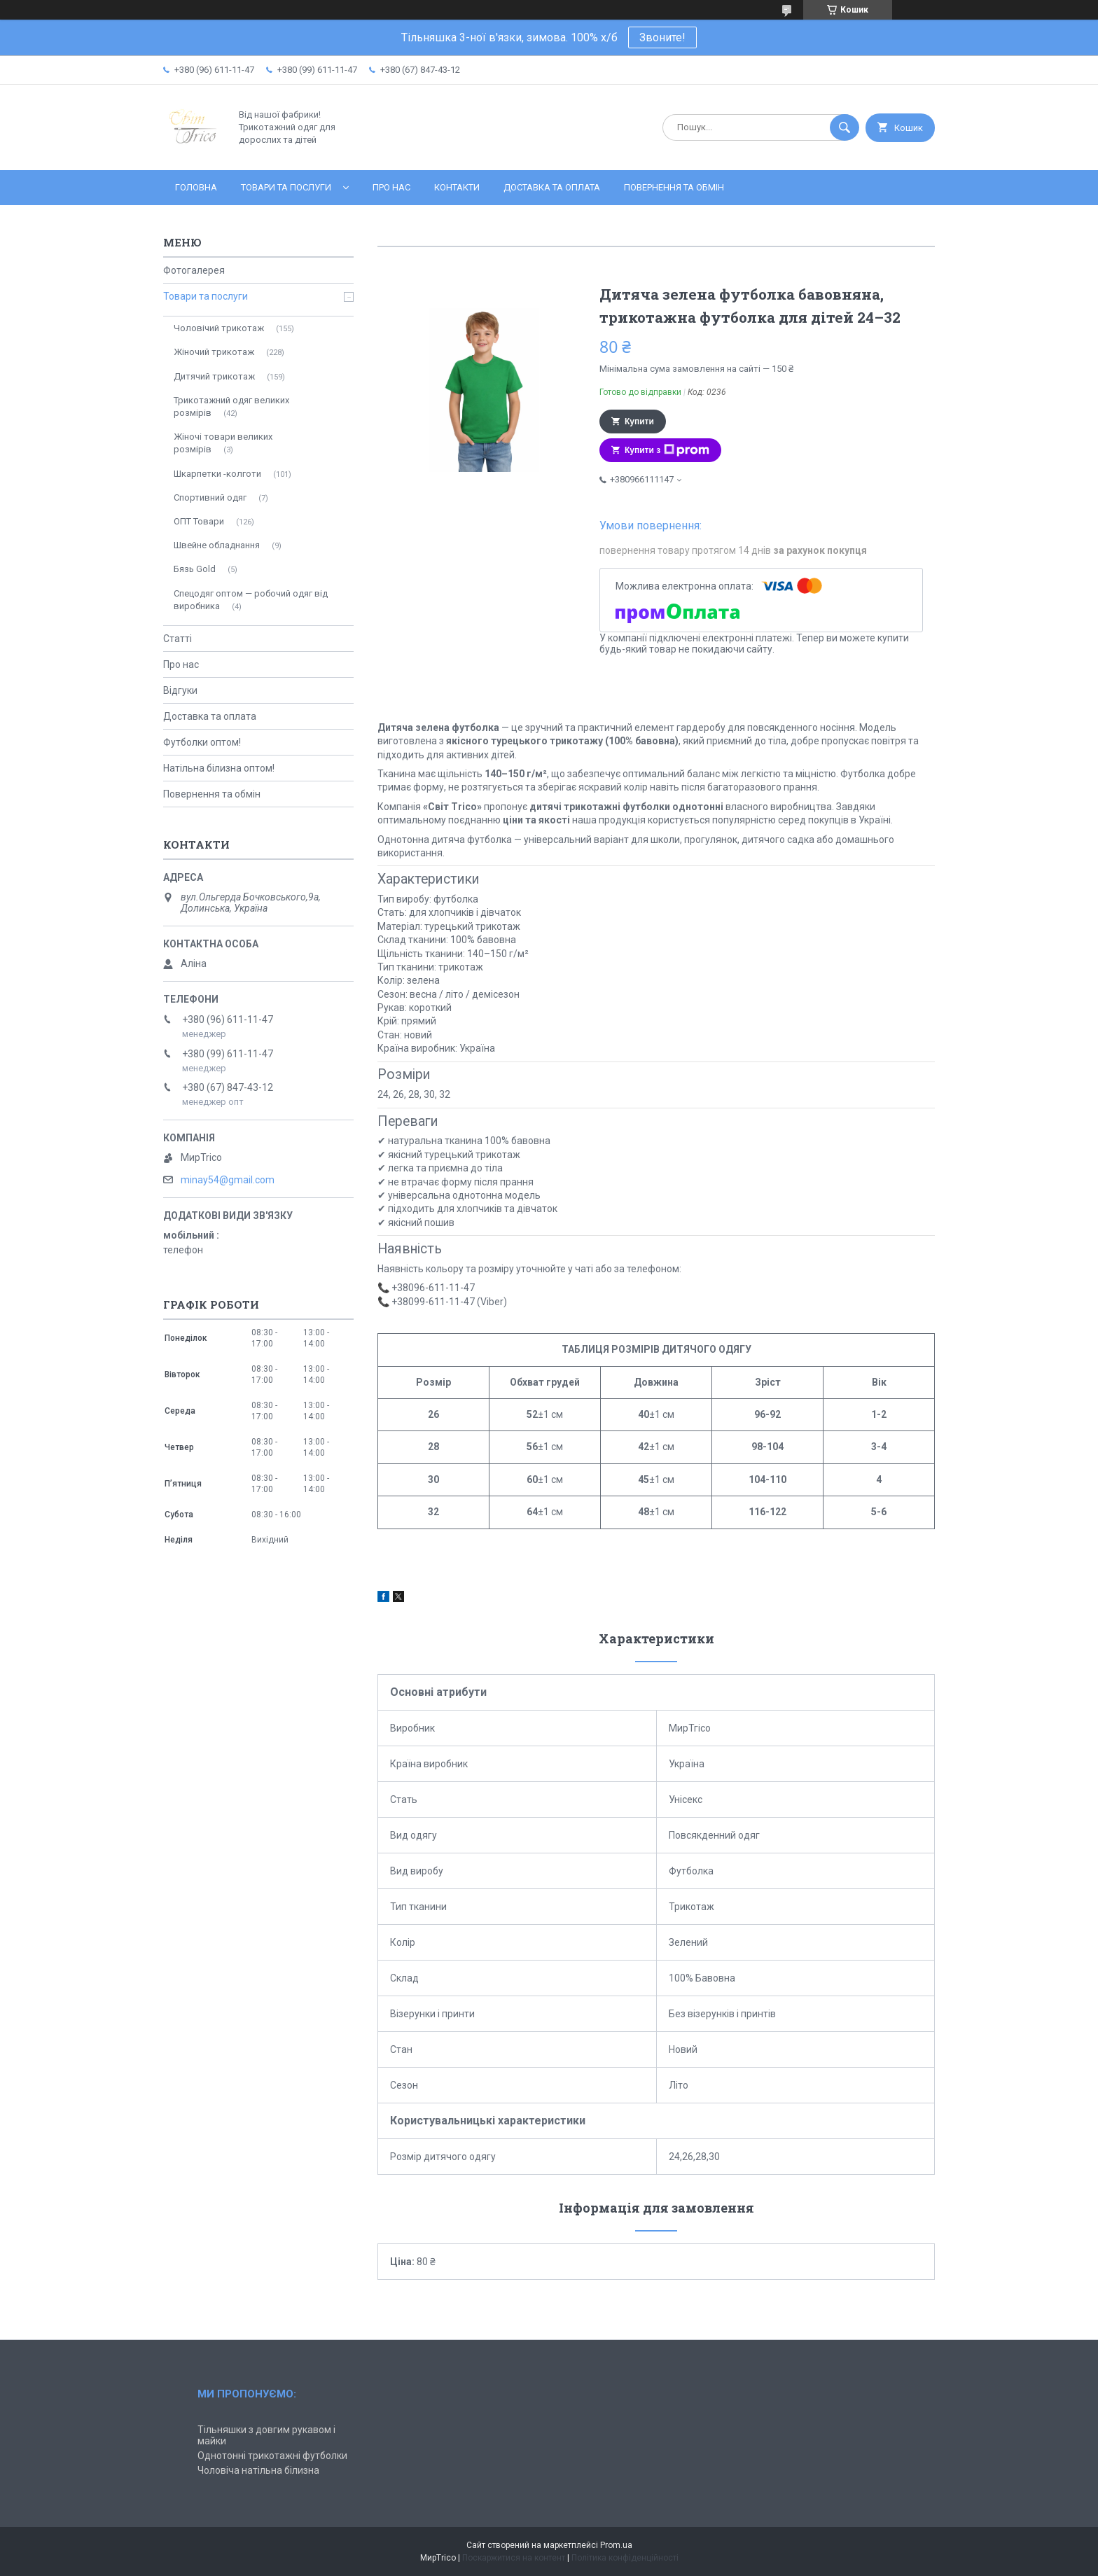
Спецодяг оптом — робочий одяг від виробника (251, 599)
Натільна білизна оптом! (218, 768)
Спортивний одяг (210, 497)
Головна (196, 187)
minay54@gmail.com (227, 1179)
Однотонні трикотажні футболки (272, 2455)
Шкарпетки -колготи (217, 473)
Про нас (391, 187)
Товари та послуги (286, 187)
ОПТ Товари (199, 521)
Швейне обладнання (217, 545)
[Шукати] (844, 127)
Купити (639, 421)
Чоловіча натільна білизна (258, 2470)
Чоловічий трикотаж (219, 328)
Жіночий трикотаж (214, 352)
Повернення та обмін (674, 187)
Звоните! (662, 37)
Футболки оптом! (202, 742)
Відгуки (180, 690)
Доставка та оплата (551, 187)
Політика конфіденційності (625, 2558)
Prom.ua (616, 2545)
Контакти (457, 187)
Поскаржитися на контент (513, 2558)
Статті (177, 638)
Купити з (667, 450)
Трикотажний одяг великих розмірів (231, 406)
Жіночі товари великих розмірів (223, 442)
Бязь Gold (195, 569)
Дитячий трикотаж (214, 376)
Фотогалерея (194, 270)
